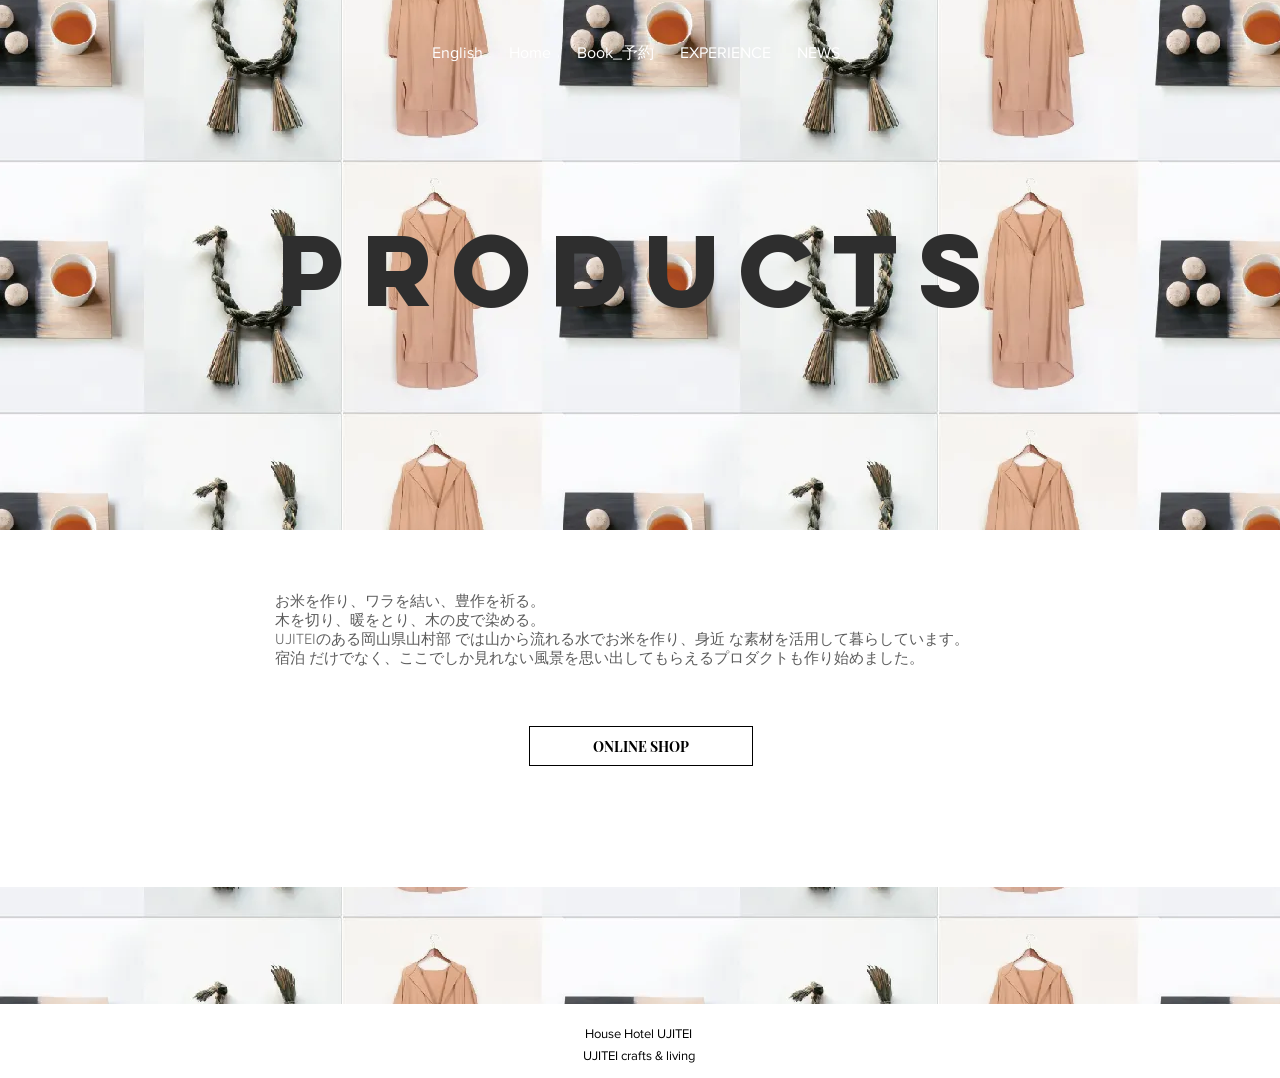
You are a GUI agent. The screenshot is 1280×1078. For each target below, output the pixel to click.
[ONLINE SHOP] (641, 746)
